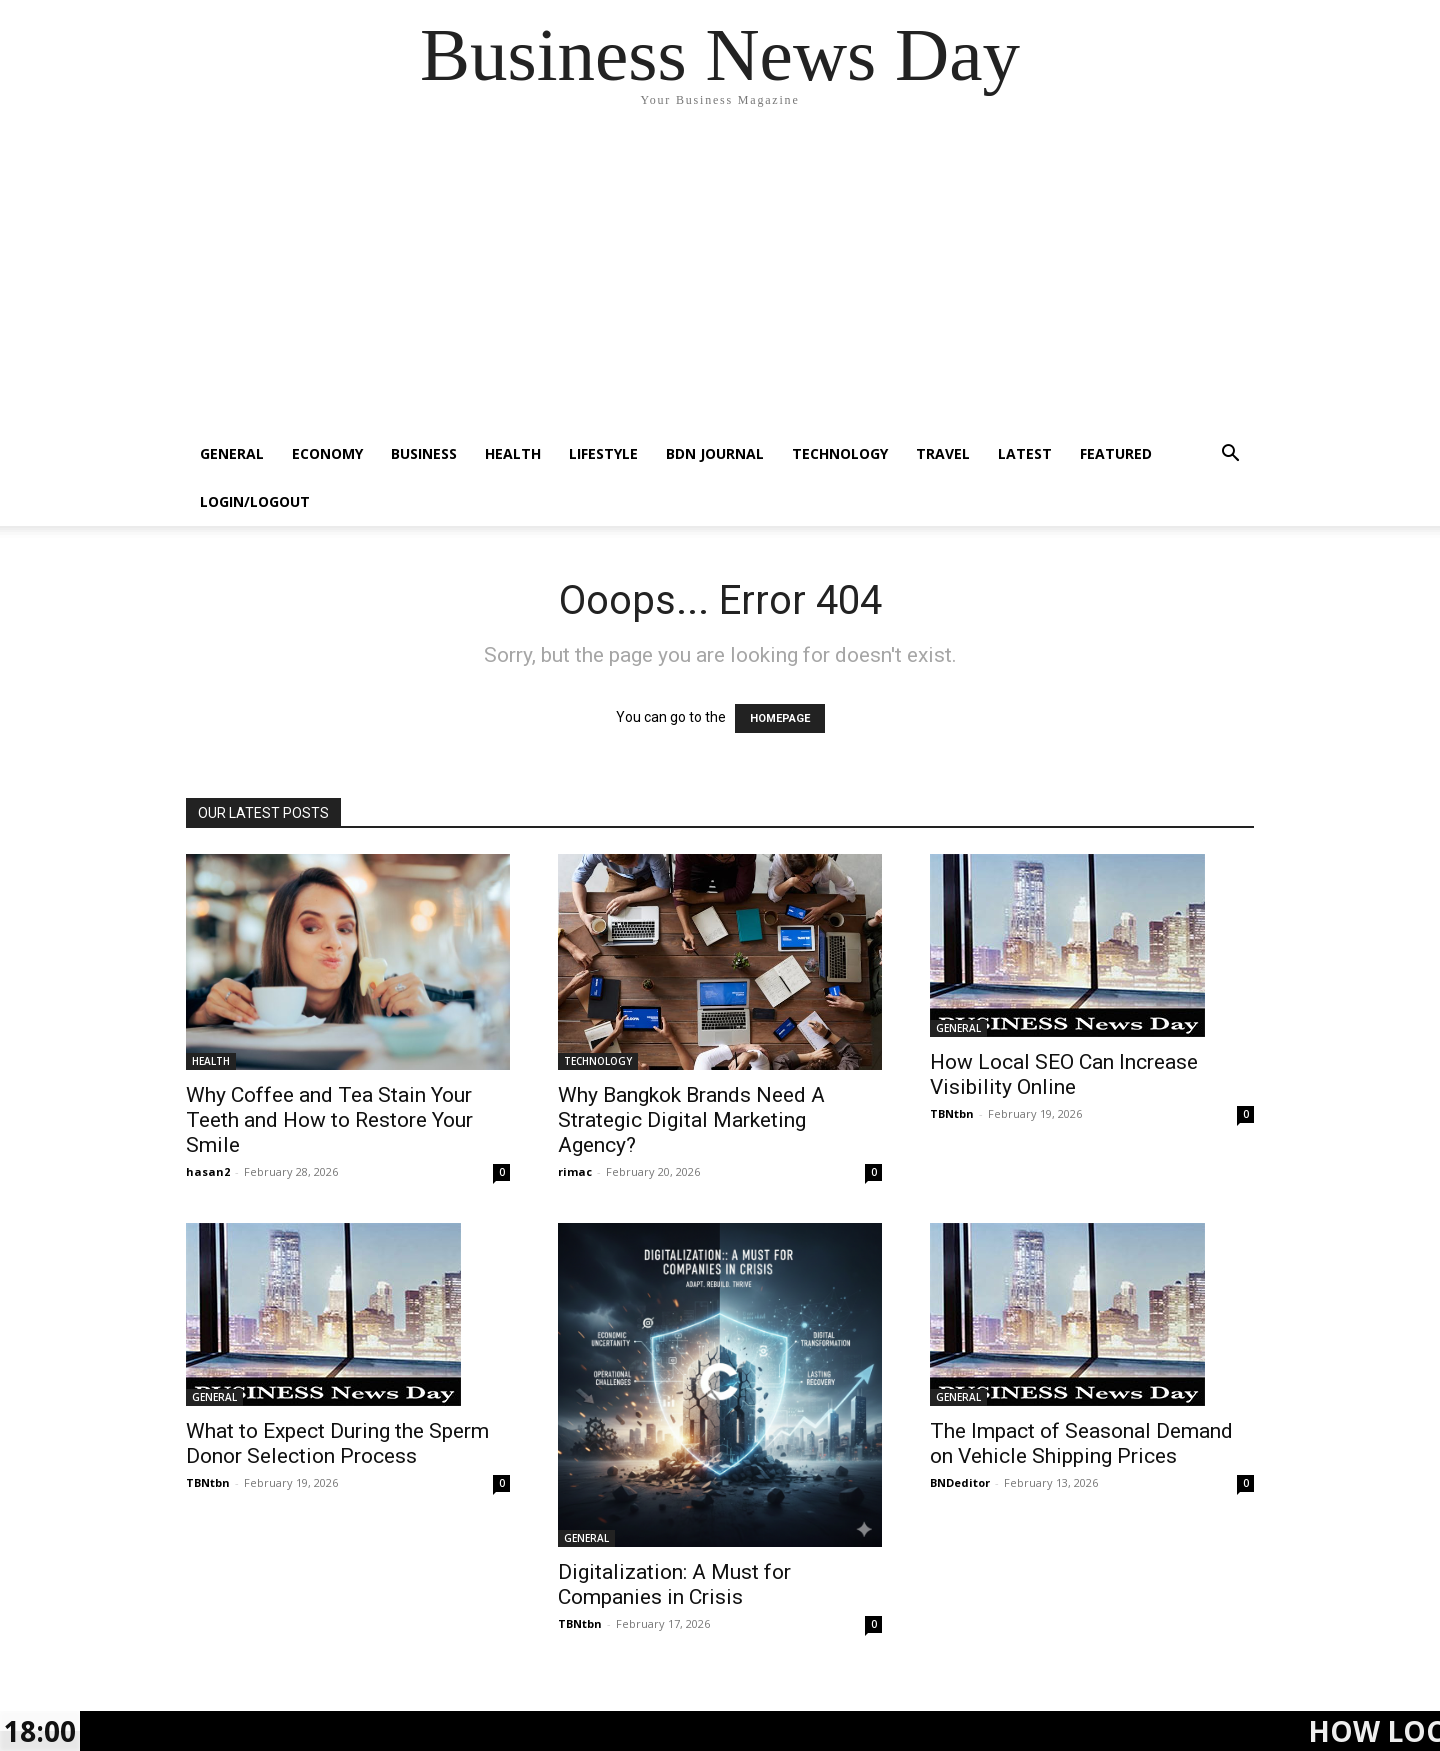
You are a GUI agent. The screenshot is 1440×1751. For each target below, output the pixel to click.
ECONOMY (327, 453)
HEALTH (513, 453)
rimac (575, 1171)
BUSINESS (424, 453)
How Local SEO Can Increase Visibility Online (1064, 1074)
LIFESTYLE (603, 453)
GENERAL (232, 453)
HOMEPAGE (780, 718)
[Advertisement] (720, 280)
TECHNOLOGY (840, 453)
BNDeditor (960, 1482)
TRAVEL (943, 453)
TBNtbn (952, 1113)
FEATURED (1116, 453)
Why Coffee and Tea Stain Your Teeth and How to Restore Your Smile (329, 1120)
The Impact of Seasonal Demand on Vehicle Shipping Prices (1081, 1443)
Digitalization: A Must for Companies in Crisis (674, 1584)
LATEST (1025, 453)
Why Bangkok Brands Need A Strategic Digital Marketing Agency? (691, 1120)
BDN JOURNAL (715, 453)
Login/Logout (255, 501)
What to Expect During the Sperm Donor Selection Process (337, 1443)
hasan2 (208, 1171)
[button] (1230, 455)
